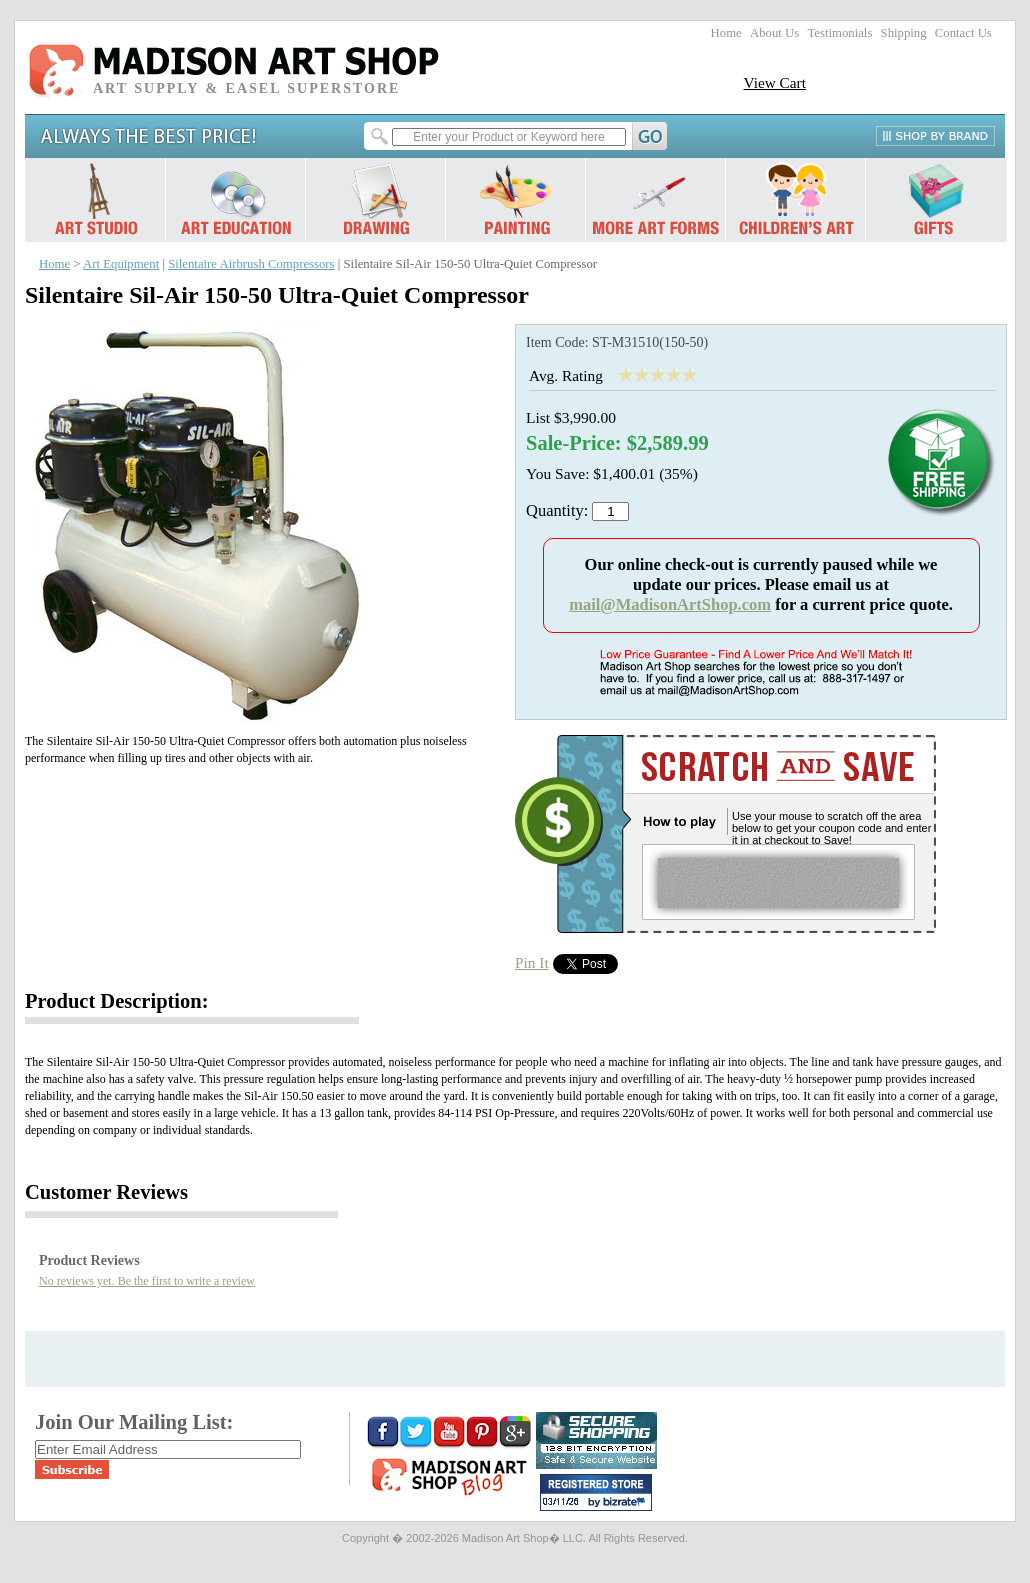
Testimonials (839, 33)
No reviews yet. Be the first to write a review (147, 1281)
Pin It (532, 962)
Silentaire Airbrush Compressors (251, 264)
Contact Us (963, 33)
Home (726, 33)
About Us (774, 33)
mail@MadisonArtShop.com (670, 604)
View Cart (774, 82)
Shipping (904, 33)
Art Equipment (121, 264)
